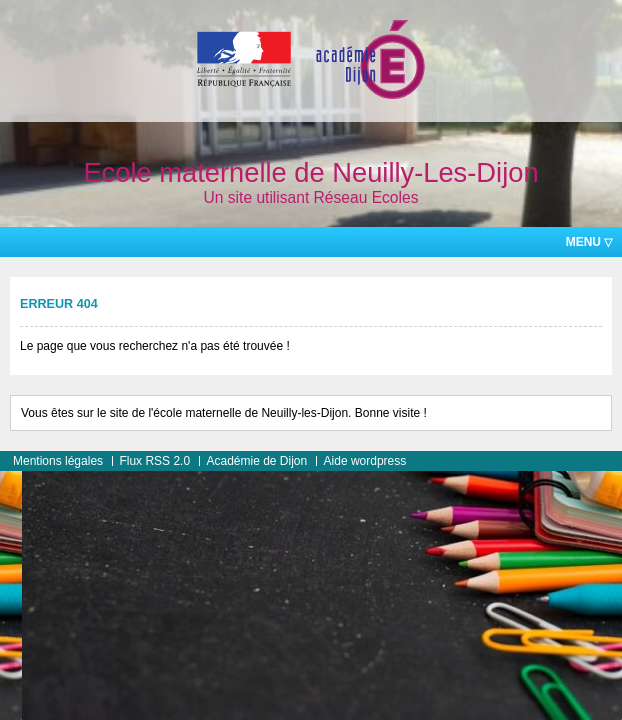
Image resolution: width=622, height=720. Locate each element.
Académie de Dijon (256, 461)
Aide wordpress (365, 461)
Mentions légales (58, 461)
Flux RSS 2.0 (154, 461)
